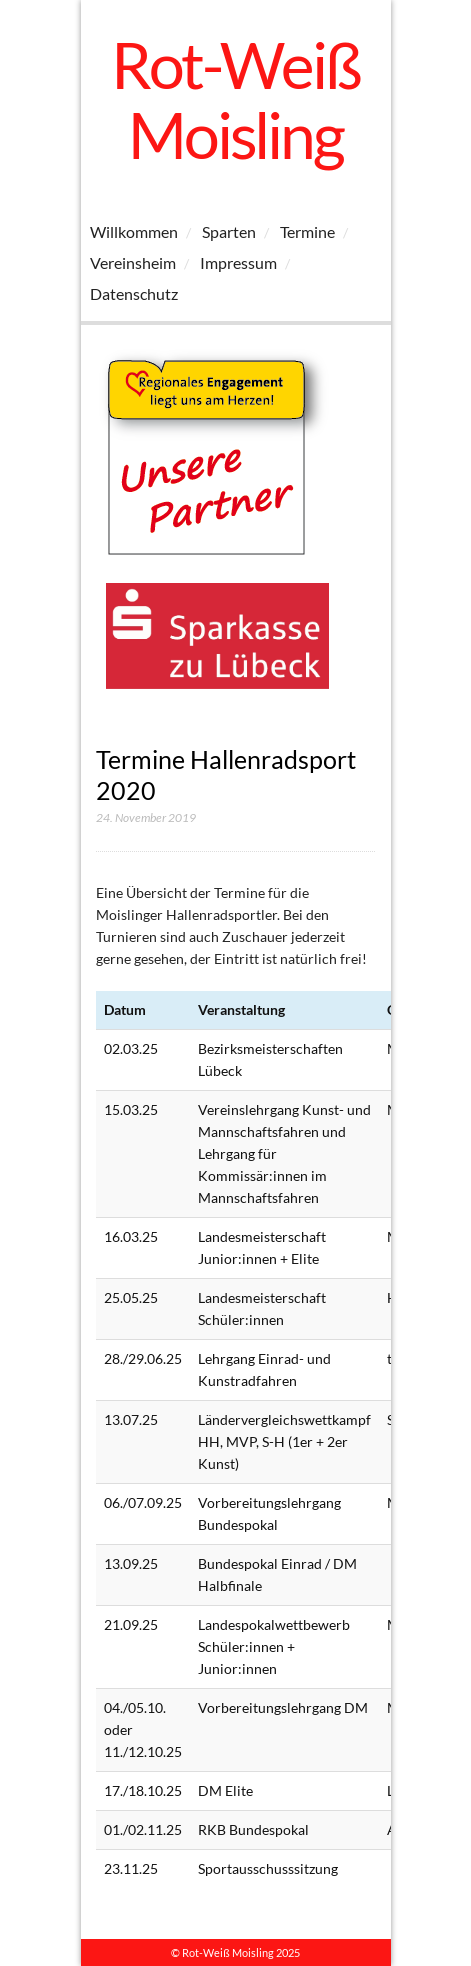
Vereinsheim (133, 262)
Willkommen (134, 231)
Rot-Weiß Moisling (235, 99)
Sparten (229, 231)
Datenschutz (134, 293)
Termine (307, 231)
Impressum (238, 262)
